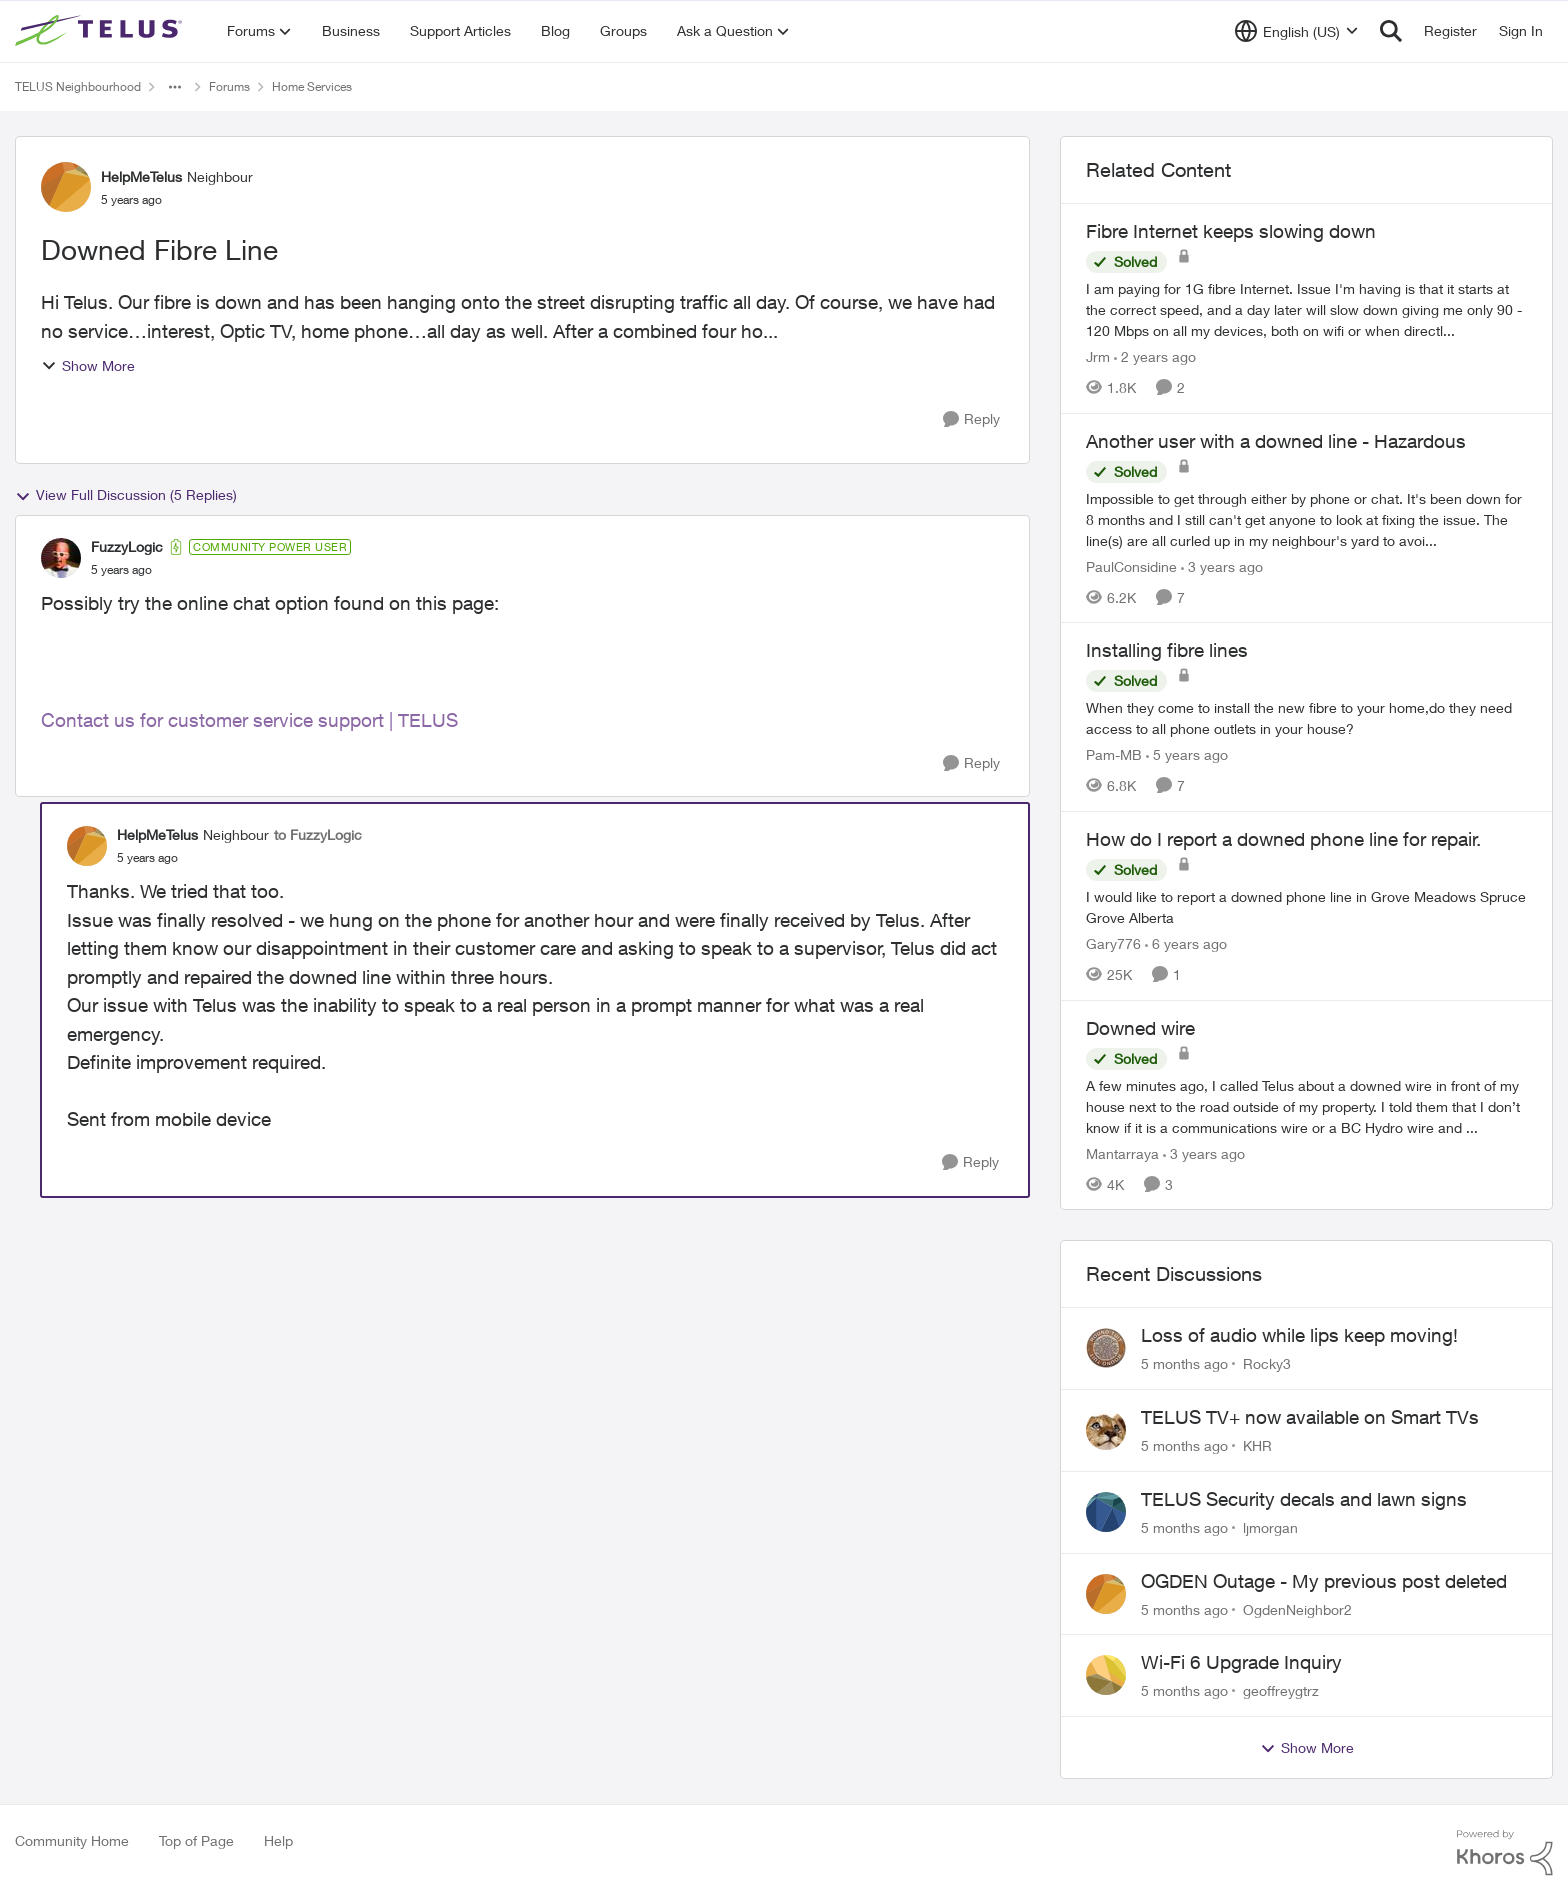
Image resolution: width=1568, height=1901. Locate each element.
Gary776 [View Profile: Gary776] (1113, 943)
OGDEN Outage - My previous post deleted (1324, 1581)
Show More (88, 365)
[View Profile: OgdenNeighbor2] (1106, 1594)
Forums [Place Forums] (229, 86)
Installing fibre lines (1167, 650)
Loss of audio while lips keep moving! (1299, 1335)
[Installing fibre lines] (1306, 718)
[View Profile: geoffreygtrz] (1106, 1675)
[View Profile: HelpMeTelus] (66, 187)
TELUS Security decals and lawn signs (1304, 1499)
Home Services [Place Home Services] (312, 86)
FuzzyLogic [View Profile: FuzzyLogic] (127, 546)
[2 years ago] (1155, 356)
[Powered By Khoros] (1505, 1853)
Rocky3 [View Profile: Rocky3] (1267, 1363)
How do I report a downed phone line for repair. (1283, 839)
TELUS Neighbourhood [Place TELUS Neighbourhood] (78, 86)
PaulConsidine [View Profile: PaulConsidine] (1131, 565)
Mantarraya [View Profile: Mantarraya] (1122, 1152)
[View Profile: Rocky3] (1106, 1348)
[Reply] (971, 419)
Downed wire (1140, 1028)
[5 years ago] (1187, 754)
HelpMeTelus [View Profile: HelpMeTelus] (141, 176)
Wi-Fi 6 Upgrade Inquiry (1241, 1662)
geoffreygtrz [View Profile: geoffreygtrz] (1281, 1690)
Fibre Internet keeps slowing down (1231, 231)
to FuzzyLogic (318, 834)
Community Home (72, 1840)
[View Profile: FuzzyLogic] (61, 558)
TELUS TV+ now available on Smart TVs (1310, 1417)
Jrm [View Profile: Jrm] (1098, 356)
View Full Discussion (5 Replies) (126, 495)
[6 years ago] (1186, 943)
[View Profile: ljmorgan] (1106, 1512)
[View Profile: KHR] (1106, 1430)
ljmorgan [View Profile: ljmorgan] (1270, 1527)
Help (278, 1840)
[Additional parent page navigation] (175, 87)
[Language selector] (1296, 31)
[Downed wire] (1306, 1105)
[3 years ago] (1222, 565)
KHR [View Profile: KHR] (1257, 1445)
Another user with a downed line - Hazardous (1276, 441)
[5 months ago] (1184, 1363)
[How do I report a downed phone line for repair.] (1306, 907)
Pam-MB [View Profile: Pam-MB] (1114, 754)
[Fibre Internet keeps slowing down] (1306, 309)
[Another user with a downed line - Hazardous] (1306, 518)
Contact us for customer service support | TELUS (249, 720)
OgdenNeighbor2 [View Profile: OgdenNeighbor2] (1297, 1608)
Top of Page (196, 1840)
